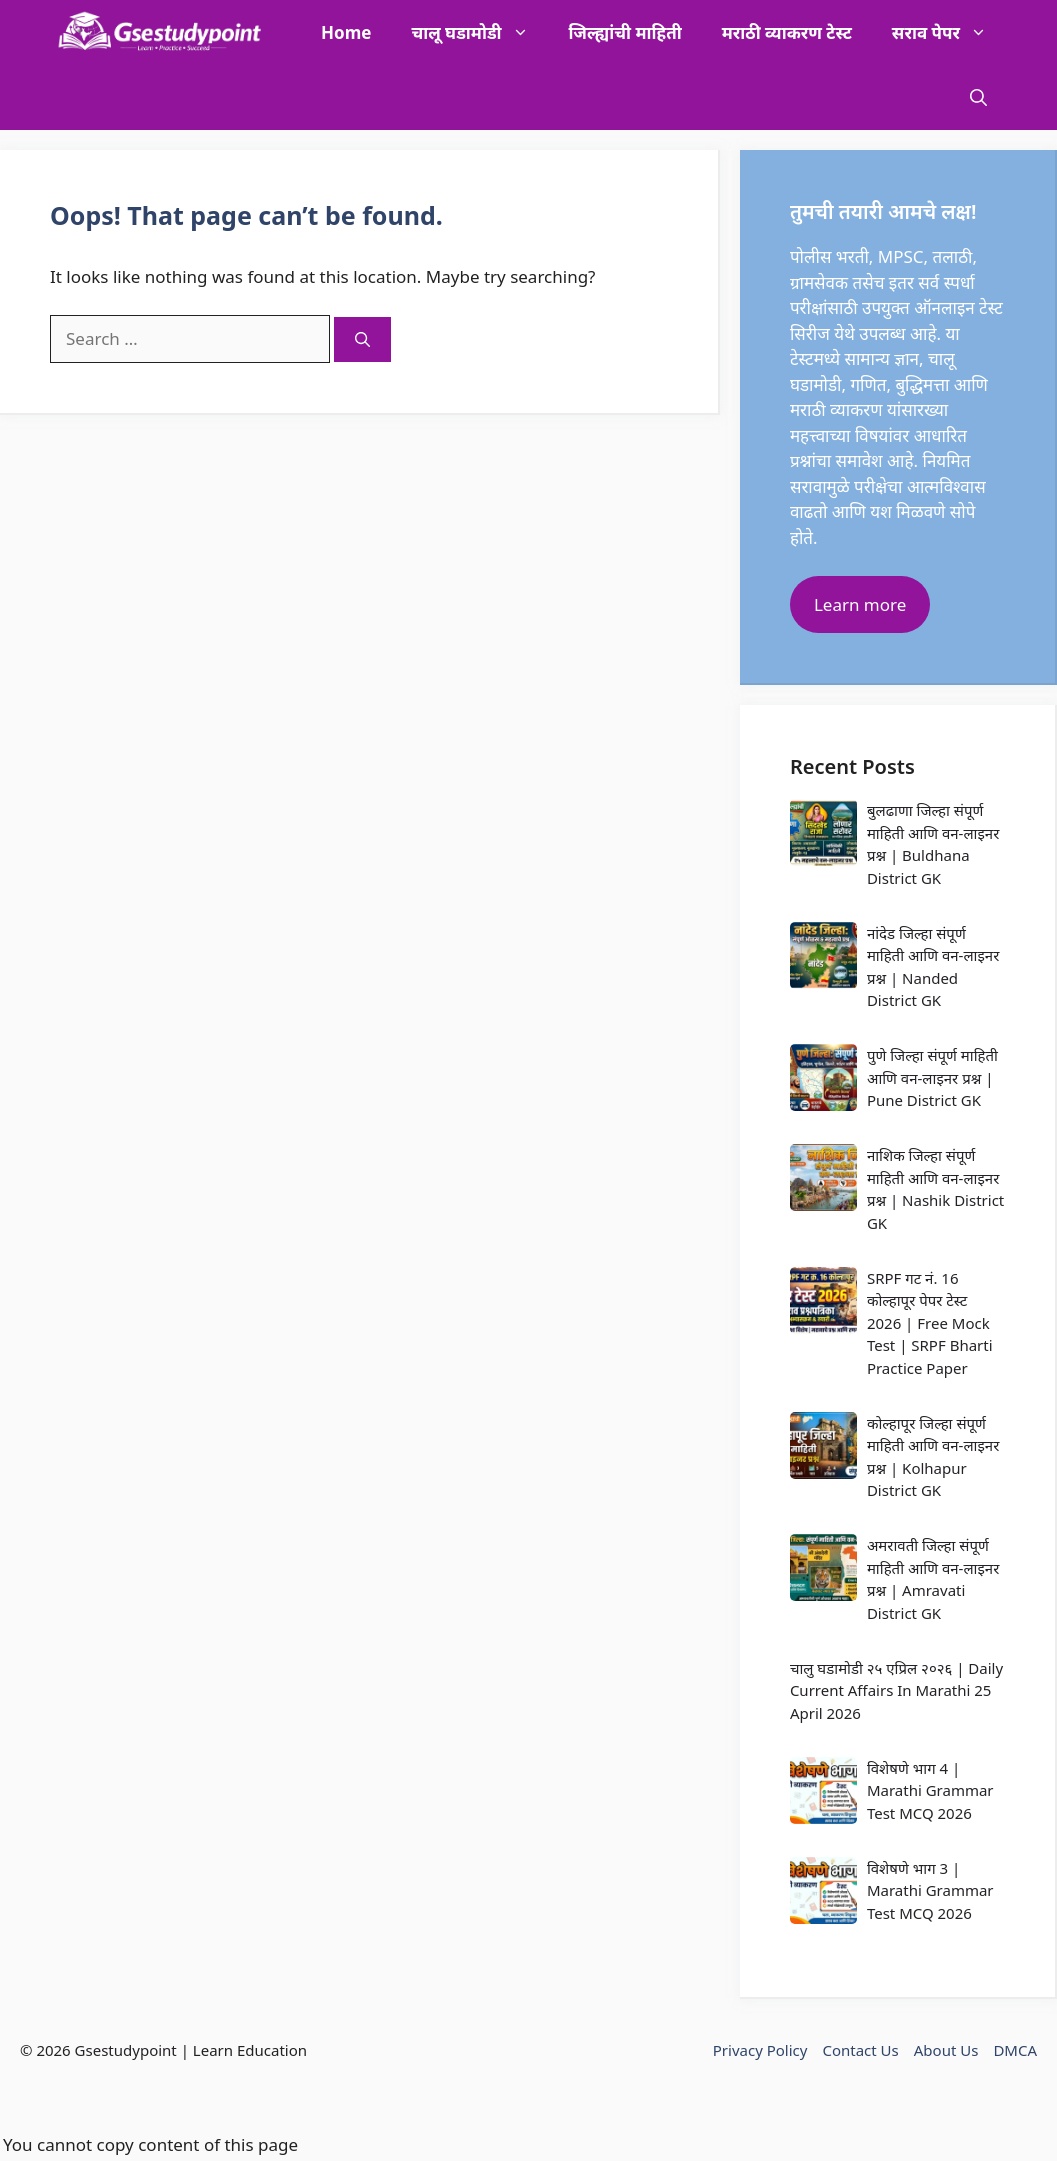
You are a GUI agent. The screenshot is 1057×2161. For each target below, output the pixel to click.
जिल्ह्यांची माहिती (625, 32)
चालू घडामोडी (479, 32)
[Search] (362, 339)
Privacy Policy (760, 2050)
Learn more (860, 604)
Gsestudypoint (126, 2050)
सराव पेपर (949, 32)
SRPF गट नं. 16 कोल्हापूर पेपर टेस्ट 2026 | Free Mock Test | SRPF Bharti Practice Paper (930, 1323)
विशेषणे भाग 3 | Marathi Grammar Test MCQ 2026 (930, 1890)
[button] (978, 97)
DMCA (1015, 2050)
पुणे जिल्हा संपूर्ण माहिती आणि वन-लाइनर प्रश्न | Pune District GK (932, 1077)
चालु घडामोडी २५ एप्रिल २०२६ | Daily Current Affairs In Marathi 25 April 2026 (896, 1690)
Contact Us (860, 2050)
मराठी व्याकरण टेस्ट (787, 32)
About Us (946, 2050)
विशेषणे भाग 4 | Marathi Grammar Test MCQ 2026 (930, 1790)
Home (346, 32)
